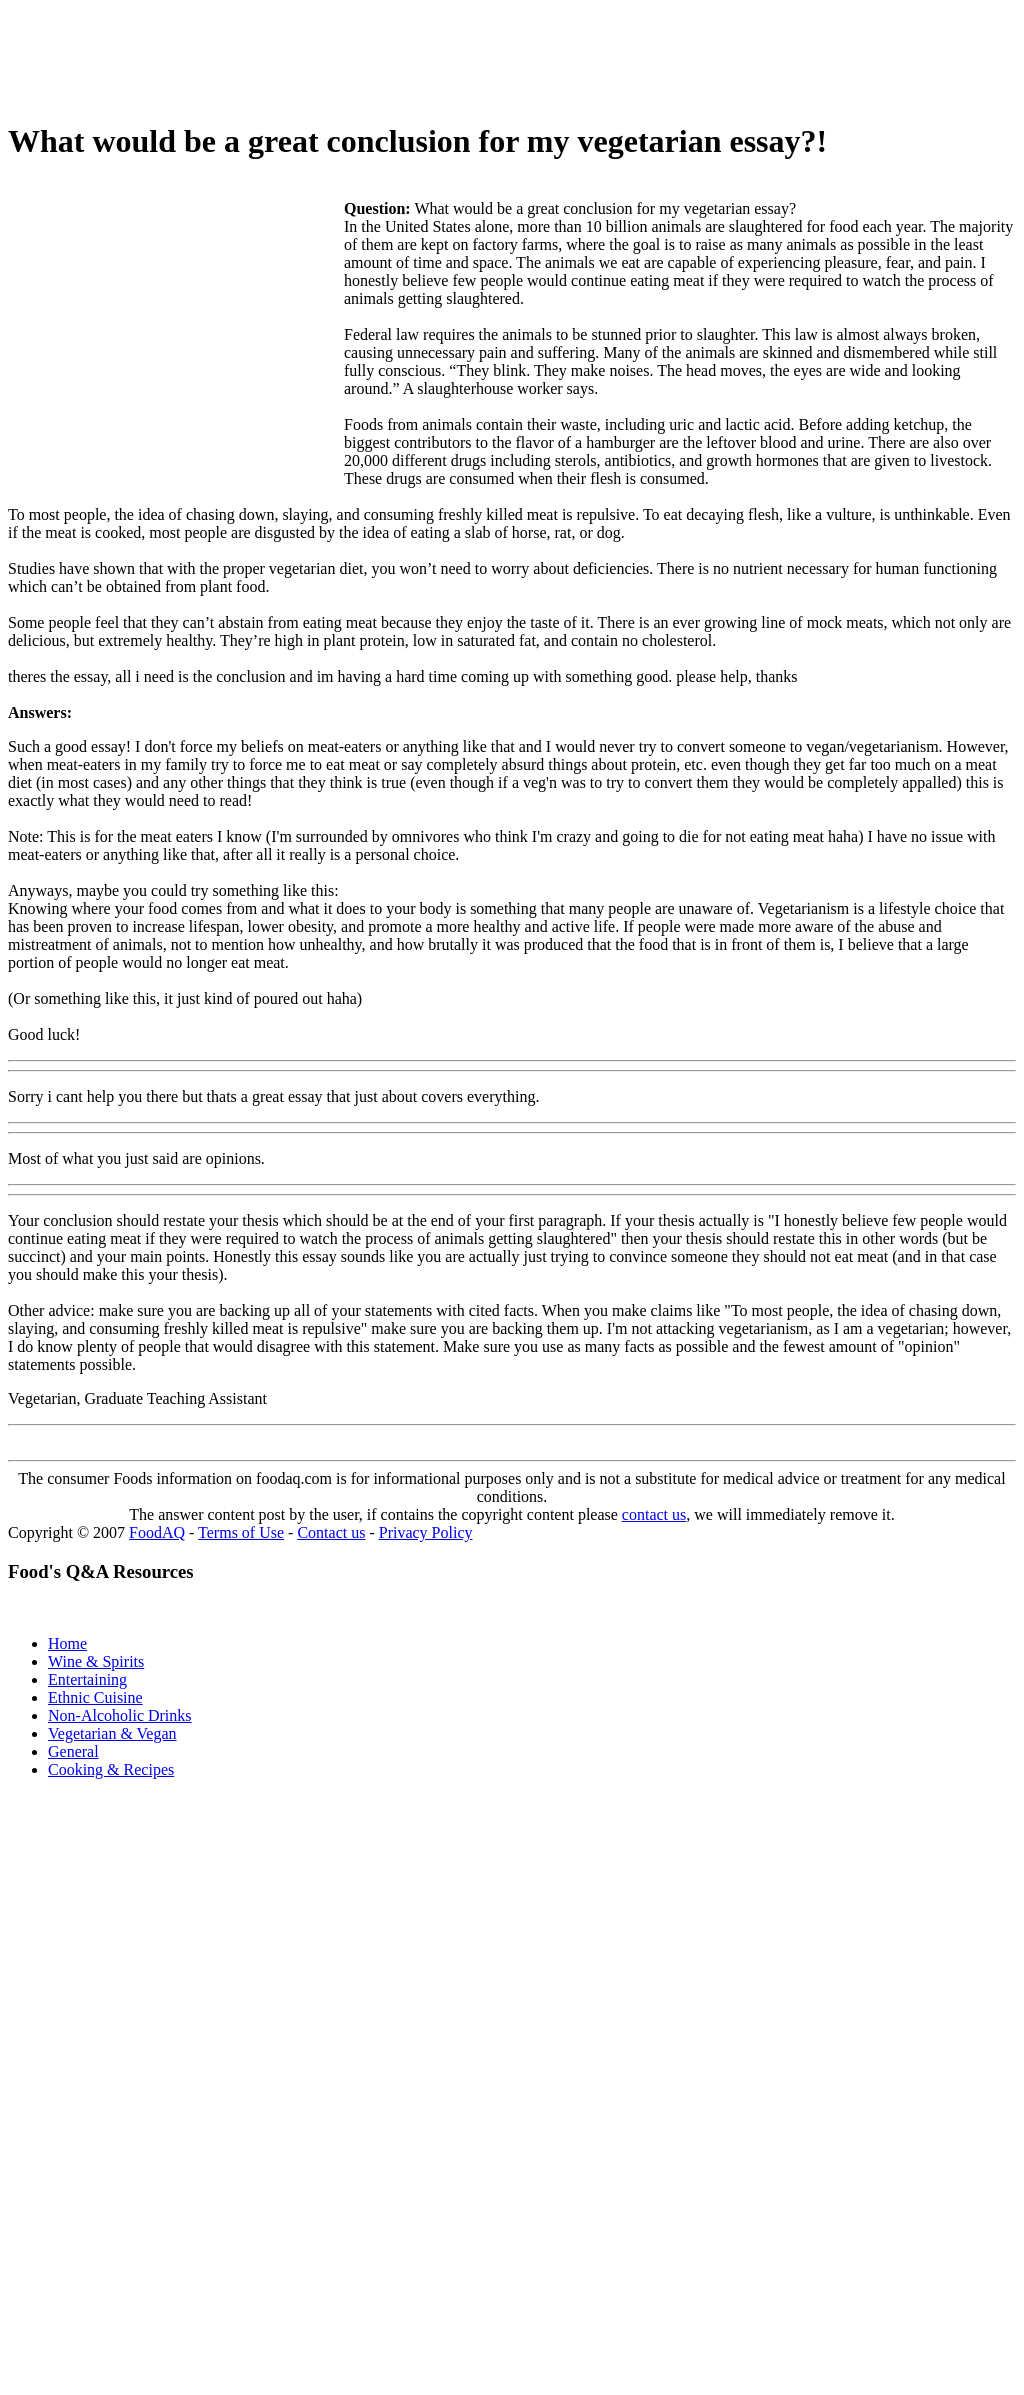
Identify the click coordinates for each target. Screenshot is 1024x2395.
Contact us (331, 1532)
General (73, 1751)
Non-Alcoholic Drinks (120, 1715)
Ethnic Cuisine (95, 1697)
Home (67, 1643)
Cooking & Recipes (111, 1769)
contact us (654, 1514)
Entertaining (87, 1679)
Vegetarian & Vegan (112, 1733)
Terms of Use (241, 1532)
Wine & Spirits (96, 1661)
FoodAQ (157, 1532)
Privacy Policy (426, 1532)
